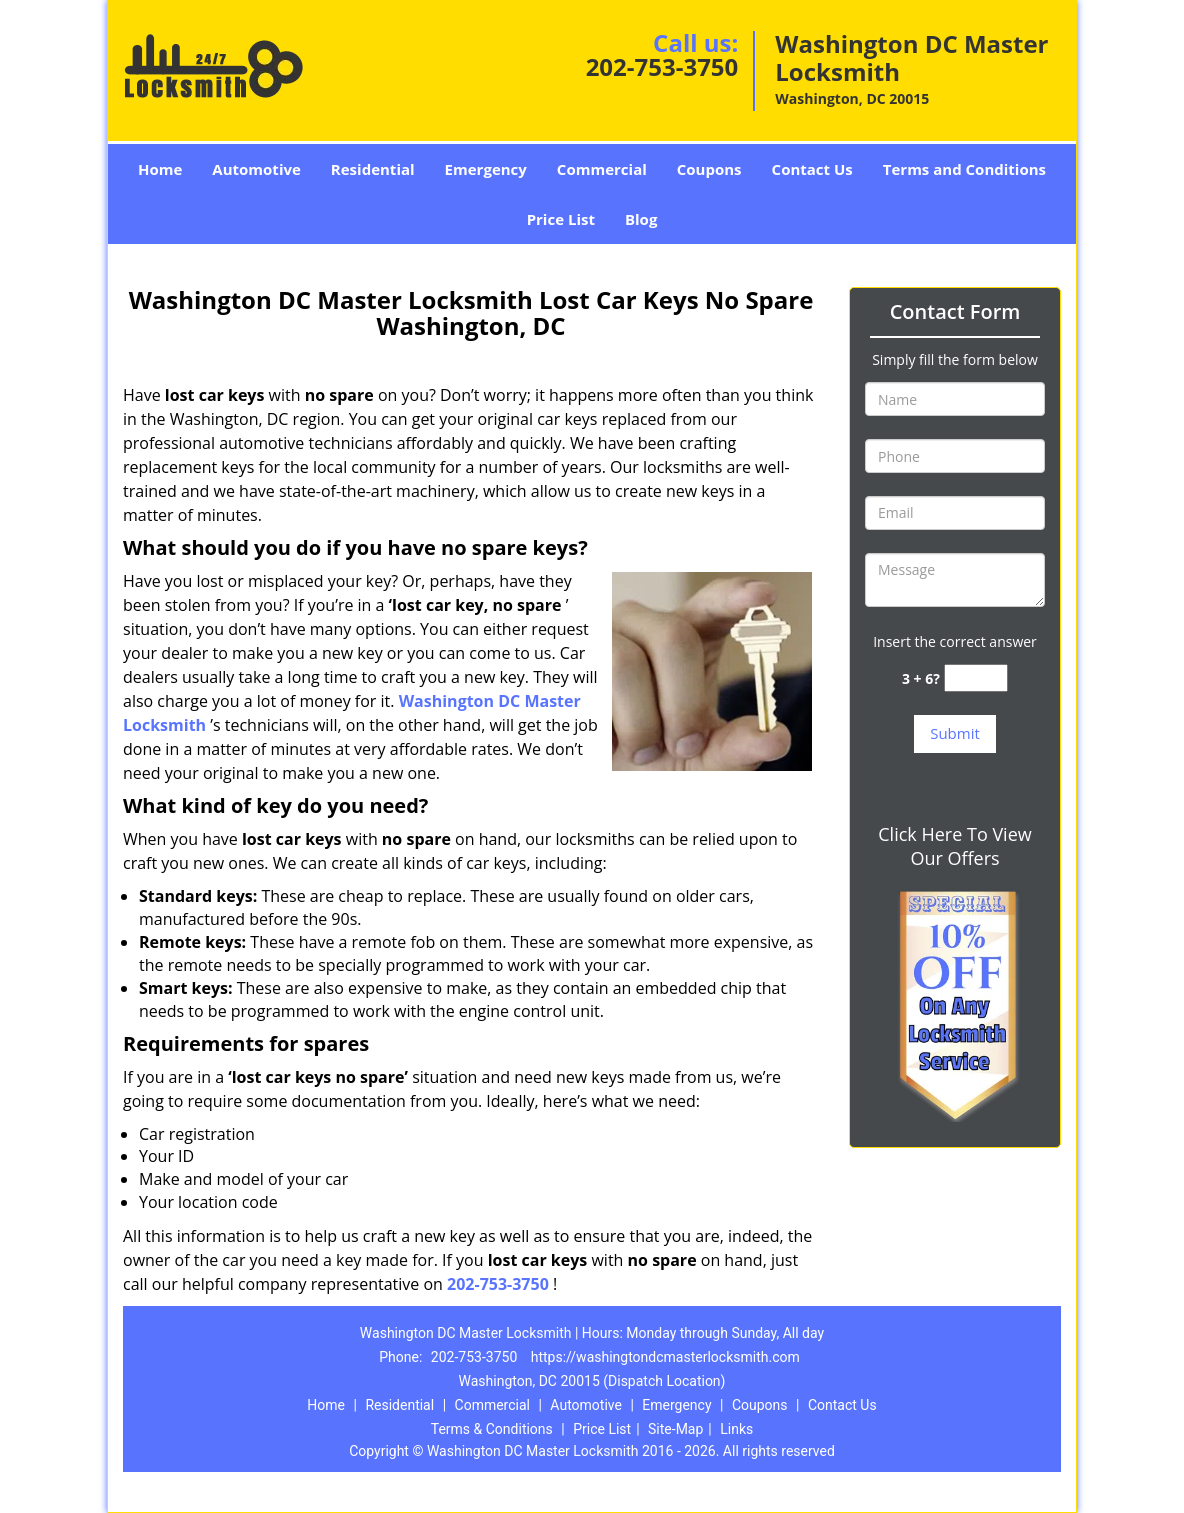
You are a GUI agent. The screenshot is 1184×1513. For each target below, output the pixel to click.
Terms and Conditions (964, 169)
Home (160, 169)
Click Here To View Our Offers (954, 846)
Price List (561, 219)
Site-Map (675, 1429)
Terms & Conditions (492, 1429)
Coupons (709, 169)
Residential (373, 169)
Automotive (256, 169)
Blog (641, 219)
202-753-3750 (662, 66)
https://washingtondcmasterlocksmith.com (665, 1357)
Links (736, 1429)
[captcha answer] (976, 678)
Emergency (486, 169)
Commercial (602, 169)
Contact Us (812, 169)
